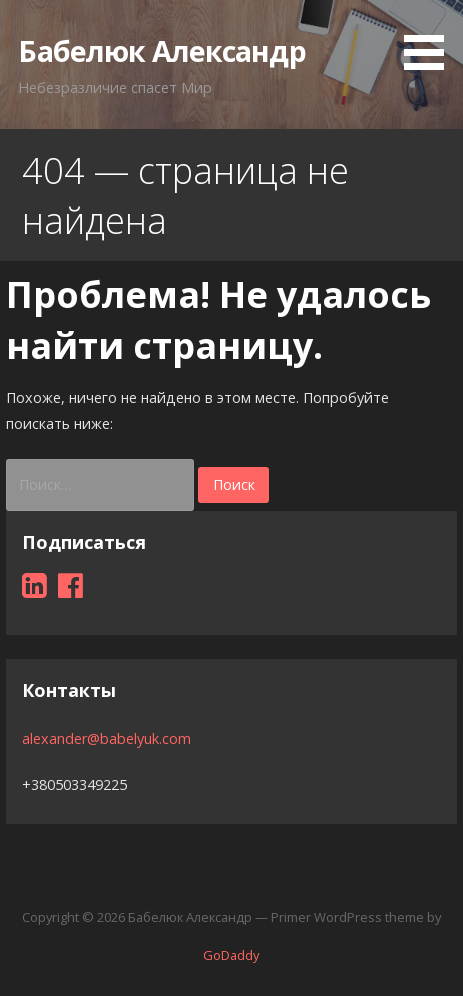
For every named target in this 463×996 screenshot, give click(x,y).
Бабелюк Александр (161, 50)
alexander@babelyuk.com (106, 738)
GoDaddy (231, 955)
